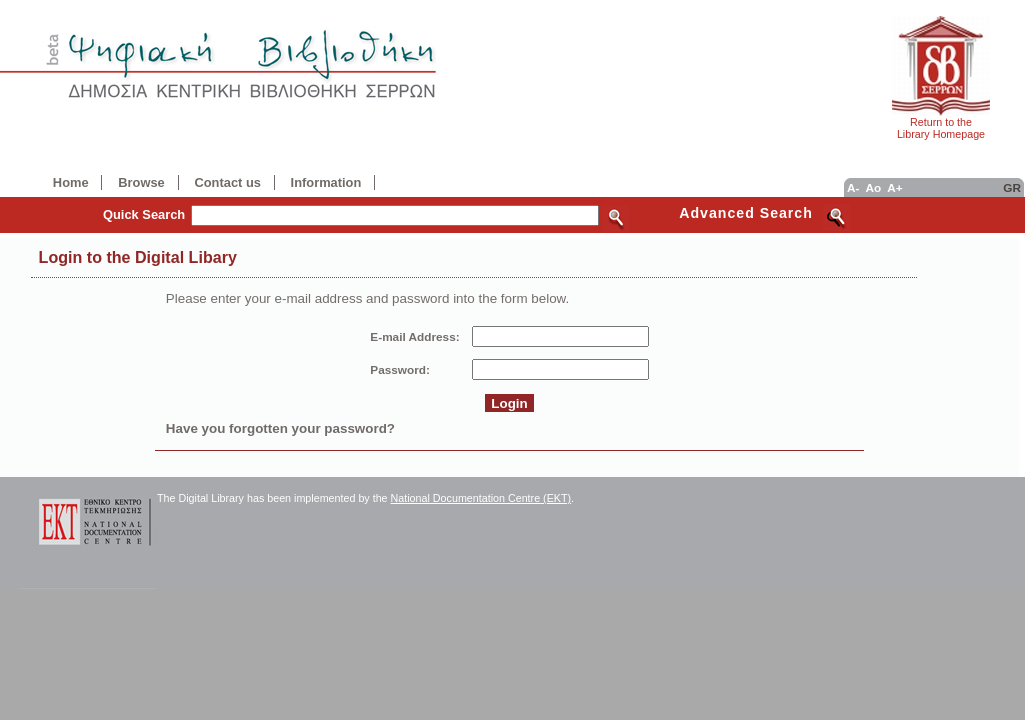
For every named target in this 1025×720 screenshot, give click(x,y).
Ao (873, 187)
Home (71, 182)
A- (853, 187)
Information (326, 182)
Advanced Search (746, 213)
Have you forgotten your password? (280, 428)
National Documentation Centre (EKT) (481, 498)
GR (1012, 187)
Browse (141, 182)
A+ (894, 187)
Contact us (227, 182)
